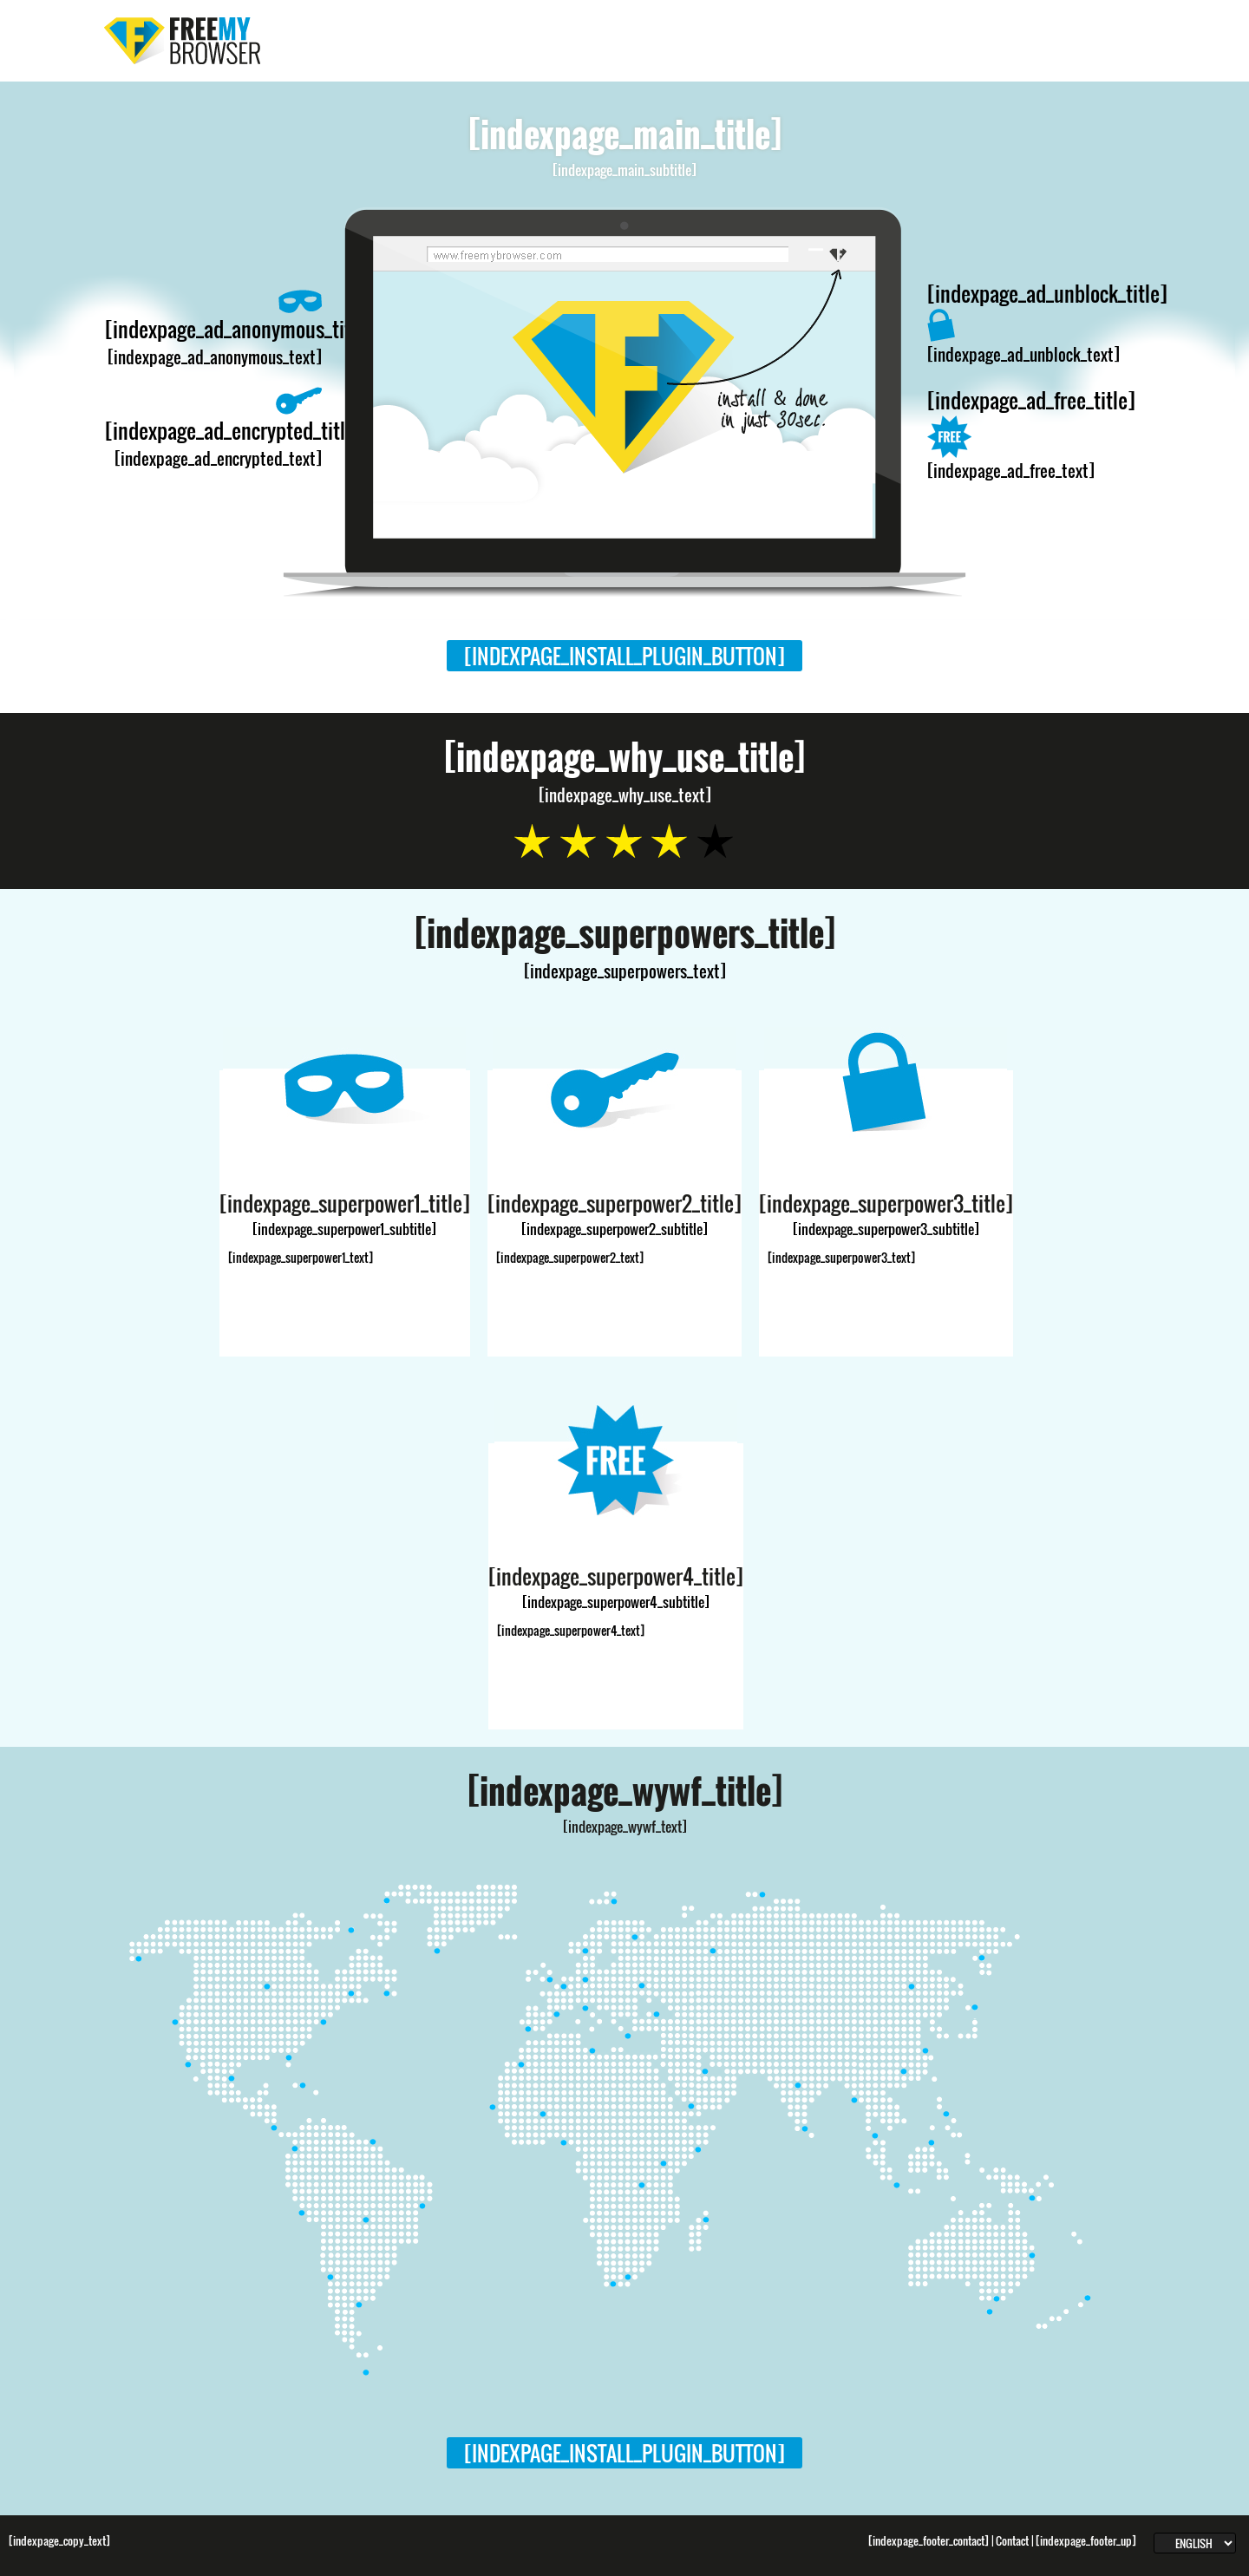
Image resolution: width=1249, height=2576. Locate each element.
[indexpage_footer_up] (1086, 2541)
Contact (1012, 2541)
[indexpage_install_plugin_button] (624, 655)
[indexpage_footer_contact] (928, 2541)
